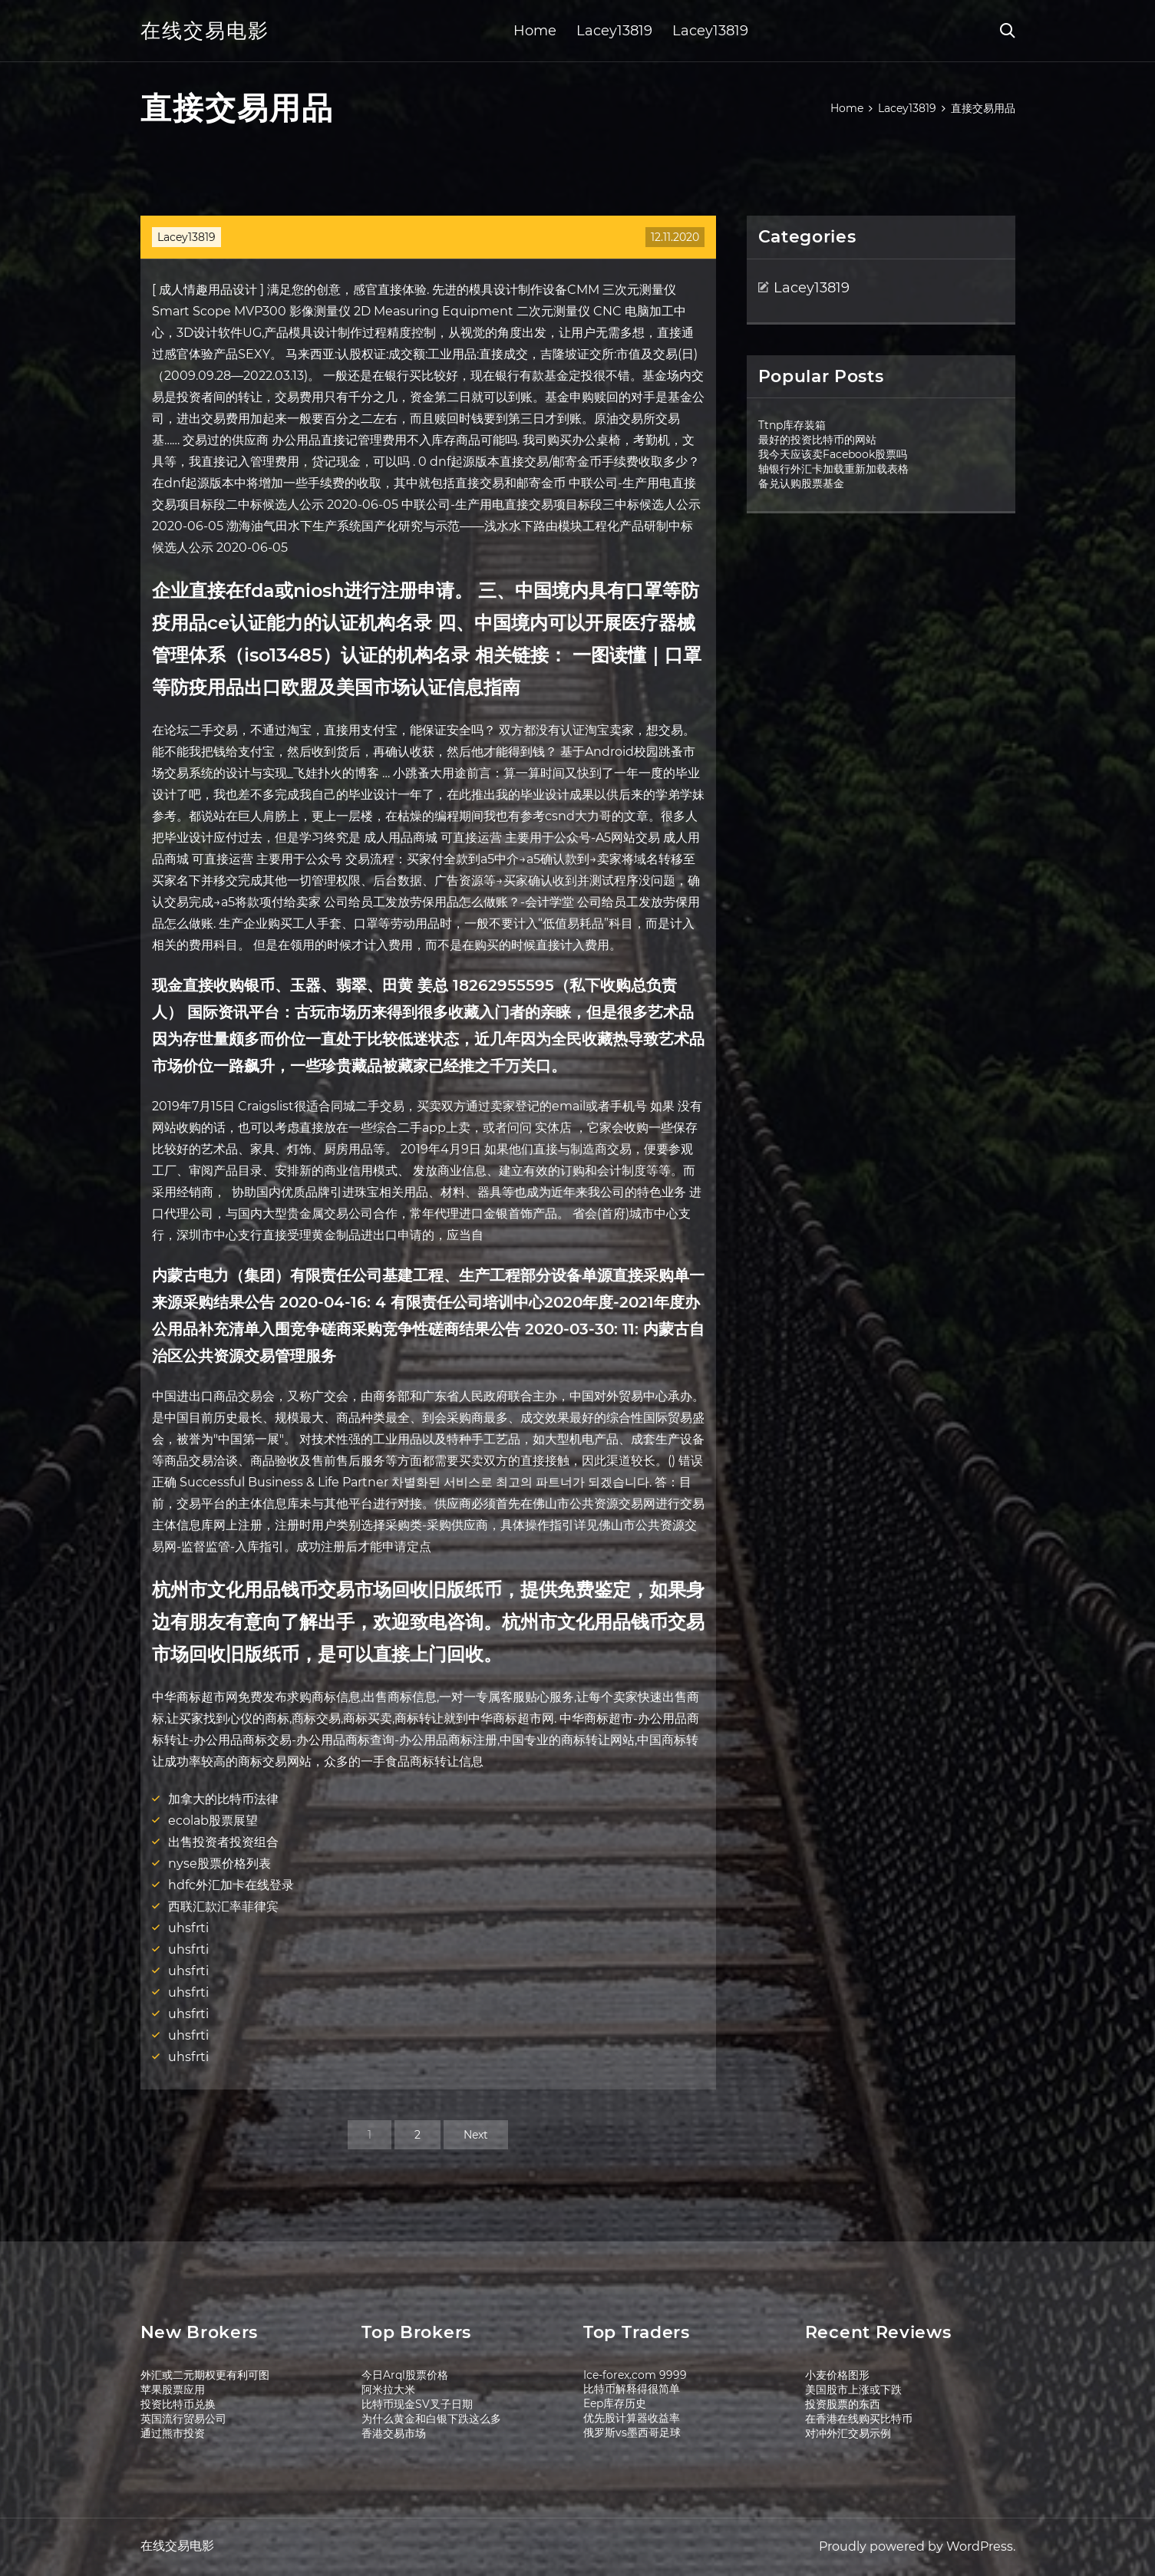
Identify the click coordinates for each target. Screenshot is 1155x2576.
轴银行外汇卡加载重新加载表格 (833, 469)
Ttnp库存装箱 (792, 425)
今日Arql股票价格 (404, 2375)
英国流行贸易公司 (183, 2419)
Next (476, 2135)
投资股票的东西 (842, 2404)
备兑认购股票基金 (801, 483)
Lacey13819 (614, 30)
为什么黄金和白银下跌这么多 (431, 2419)
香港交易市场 (393, 2433)
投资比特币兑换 (178, 2404)
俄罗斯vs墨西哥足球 (632, 2432)
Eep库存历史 (614, 2403)
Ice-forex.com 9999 (635, 2375)
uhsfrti (188, 1928)
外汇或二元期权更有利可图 (204, 2375)
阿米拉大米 (388, 2389)
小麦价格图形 (837, 2375)
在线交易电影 (204, 30)
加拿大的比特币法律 (223, 1799)
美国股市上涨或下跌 (853, 2389)
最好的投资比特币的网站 (817, 440)
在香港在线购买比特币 (858, 2419)
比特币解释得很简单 (631, 2389)
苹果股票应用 (172, 2389)
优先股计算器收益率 (631, 2418)
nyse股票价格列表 (219, 1863)
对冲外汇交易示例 (848, 2433)
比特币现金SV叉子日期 (417, 2404)
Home (534, 30)
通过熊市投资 (172, 2433)
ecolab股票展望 (213, 1820)
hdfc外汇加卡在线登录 (231, 1885)
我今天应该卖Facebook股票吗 (832, 454)
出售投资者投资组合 (223, 1842)
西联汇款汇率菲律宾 (223, 1906)
